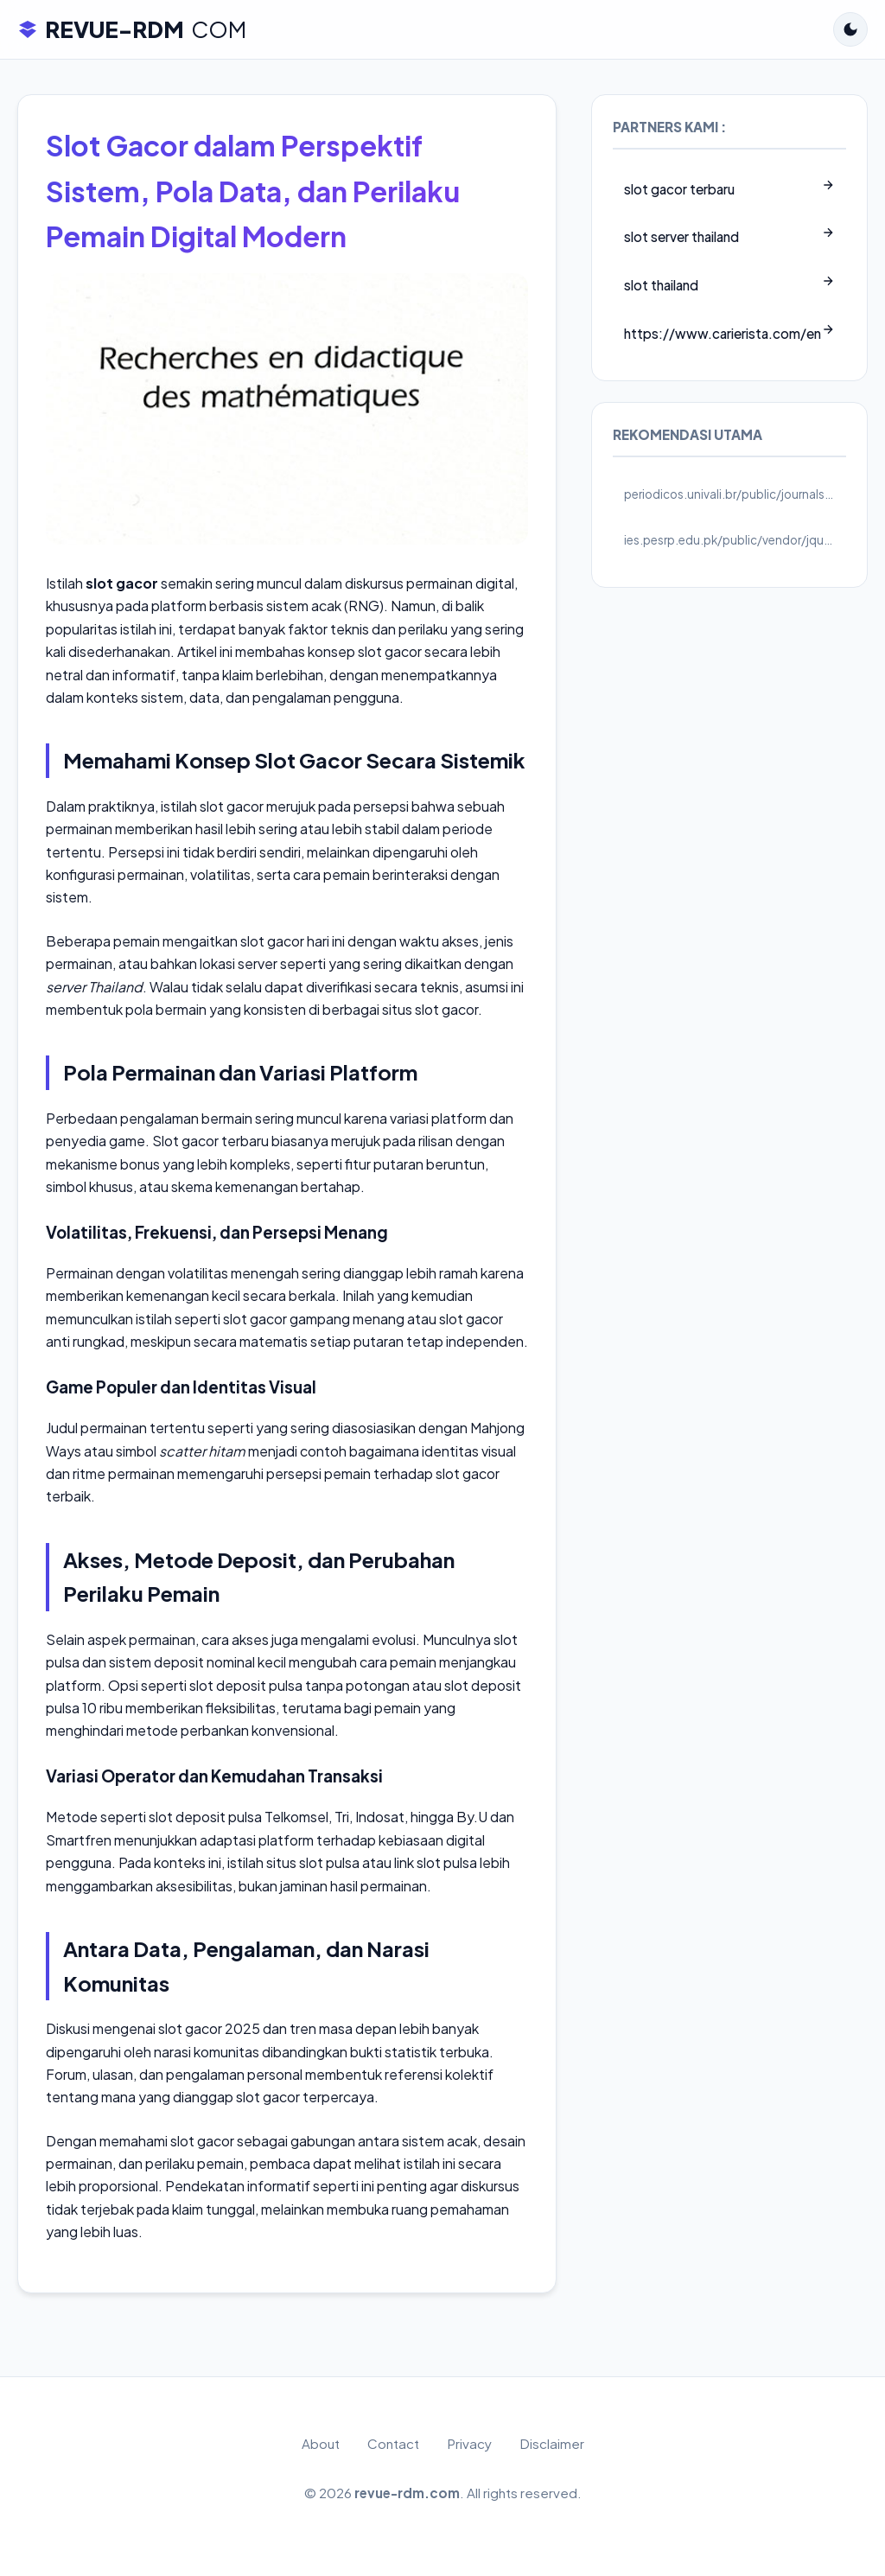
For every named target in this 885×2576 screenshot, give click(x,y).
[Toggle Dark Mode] (850, 29)
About (321, 2443)
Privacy (469, 2443)
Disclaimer (551, 2443)
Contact (393, 2443)
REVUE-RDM (131, 29)
